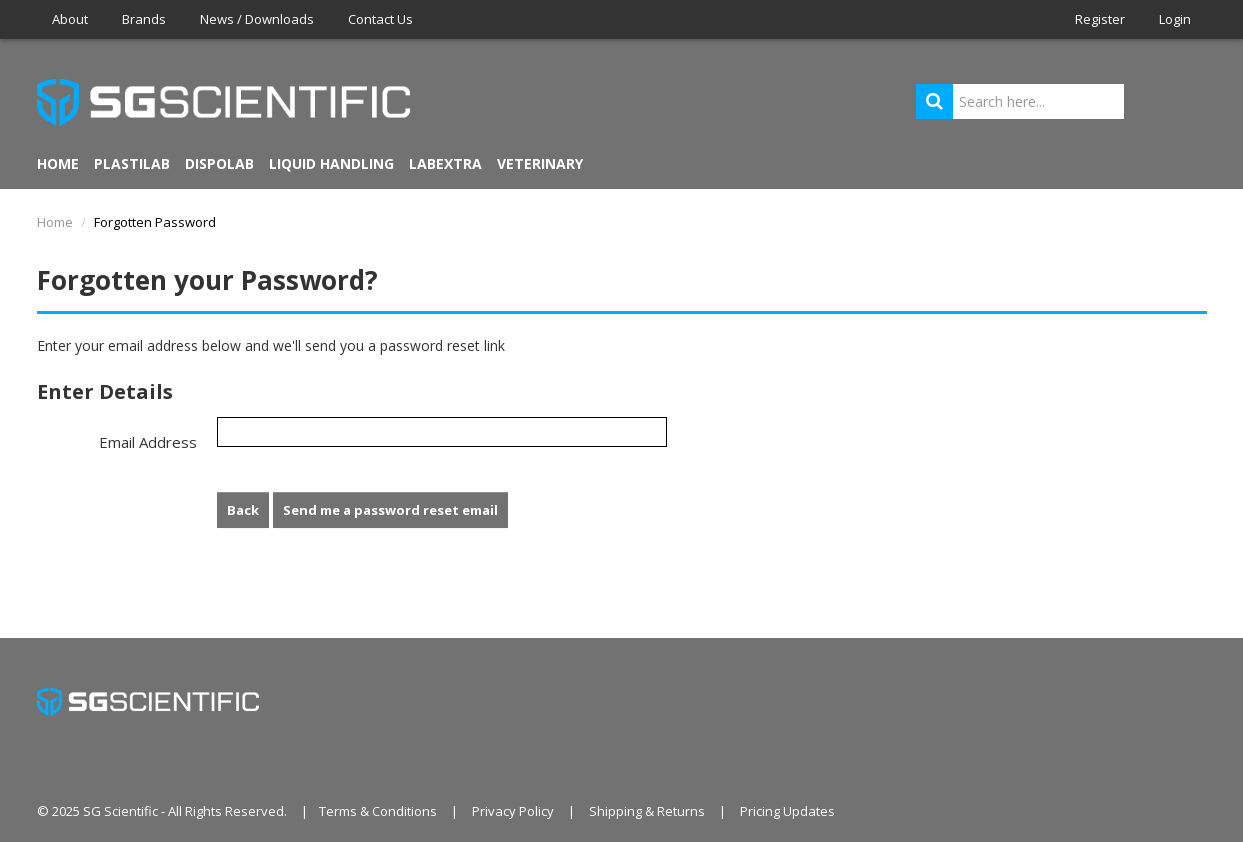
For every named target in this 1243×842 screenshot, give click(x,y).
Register (1100, 19)
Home (58, 163)
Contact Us (380, 19)
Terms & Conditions (378, 811)
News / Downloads (257, 19)
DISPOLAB (219, 163)
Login (1175, 19)
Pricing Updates (787, 811)
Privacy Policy (513, 811)
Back (243, 510)
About (70, 19)
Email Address (148, 442)
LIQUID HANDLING (331, 163)
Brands (144, 19)
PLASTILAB (132, 163)
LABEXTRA (445, 163)
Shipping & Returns (647, 811)
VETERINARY (540, 163)
